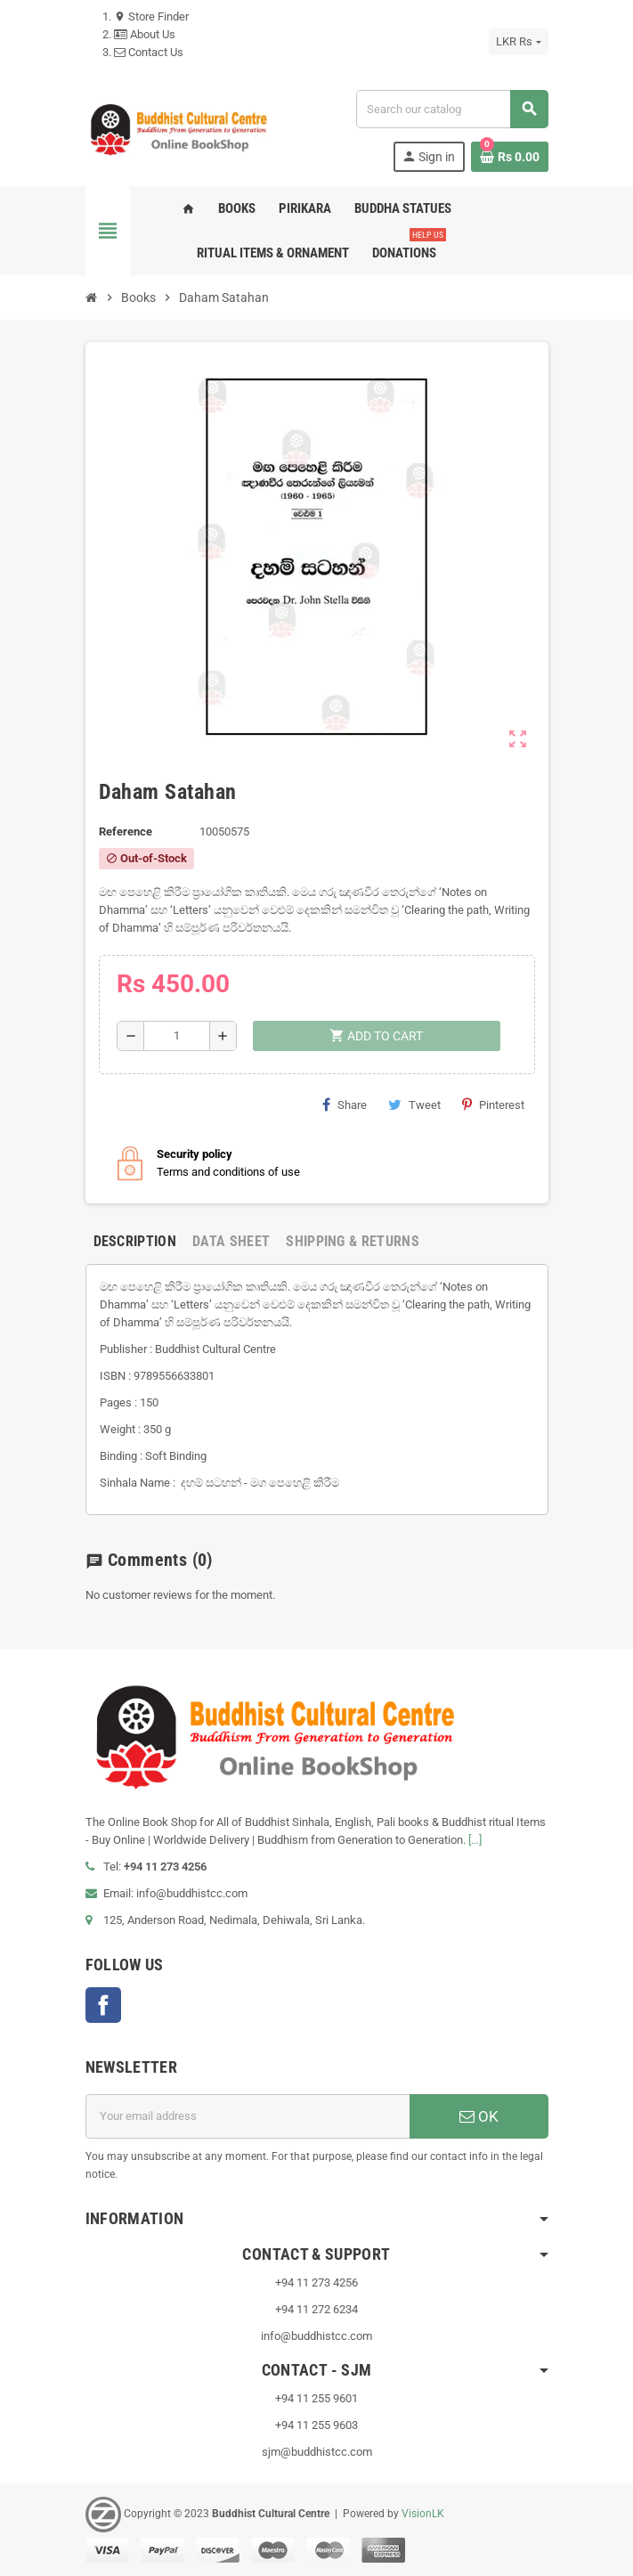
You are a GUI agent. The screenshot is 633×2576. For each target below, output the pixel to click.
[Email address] (247, 2116)
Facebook (103, 2005)
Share (344, 1104)
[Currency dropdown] (518, 42)
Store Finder (151, 16)
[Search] (451, 109)
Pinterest (493, 1104)
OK (479, 2116)
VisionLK (423, 2513)
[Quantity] (176, 1036)
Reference (125, 831)
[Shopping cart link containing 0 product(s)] (509, 157)
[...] (475, 1839)
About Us (144, 34)
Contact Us (148, 52)
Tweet (414, 1104)
